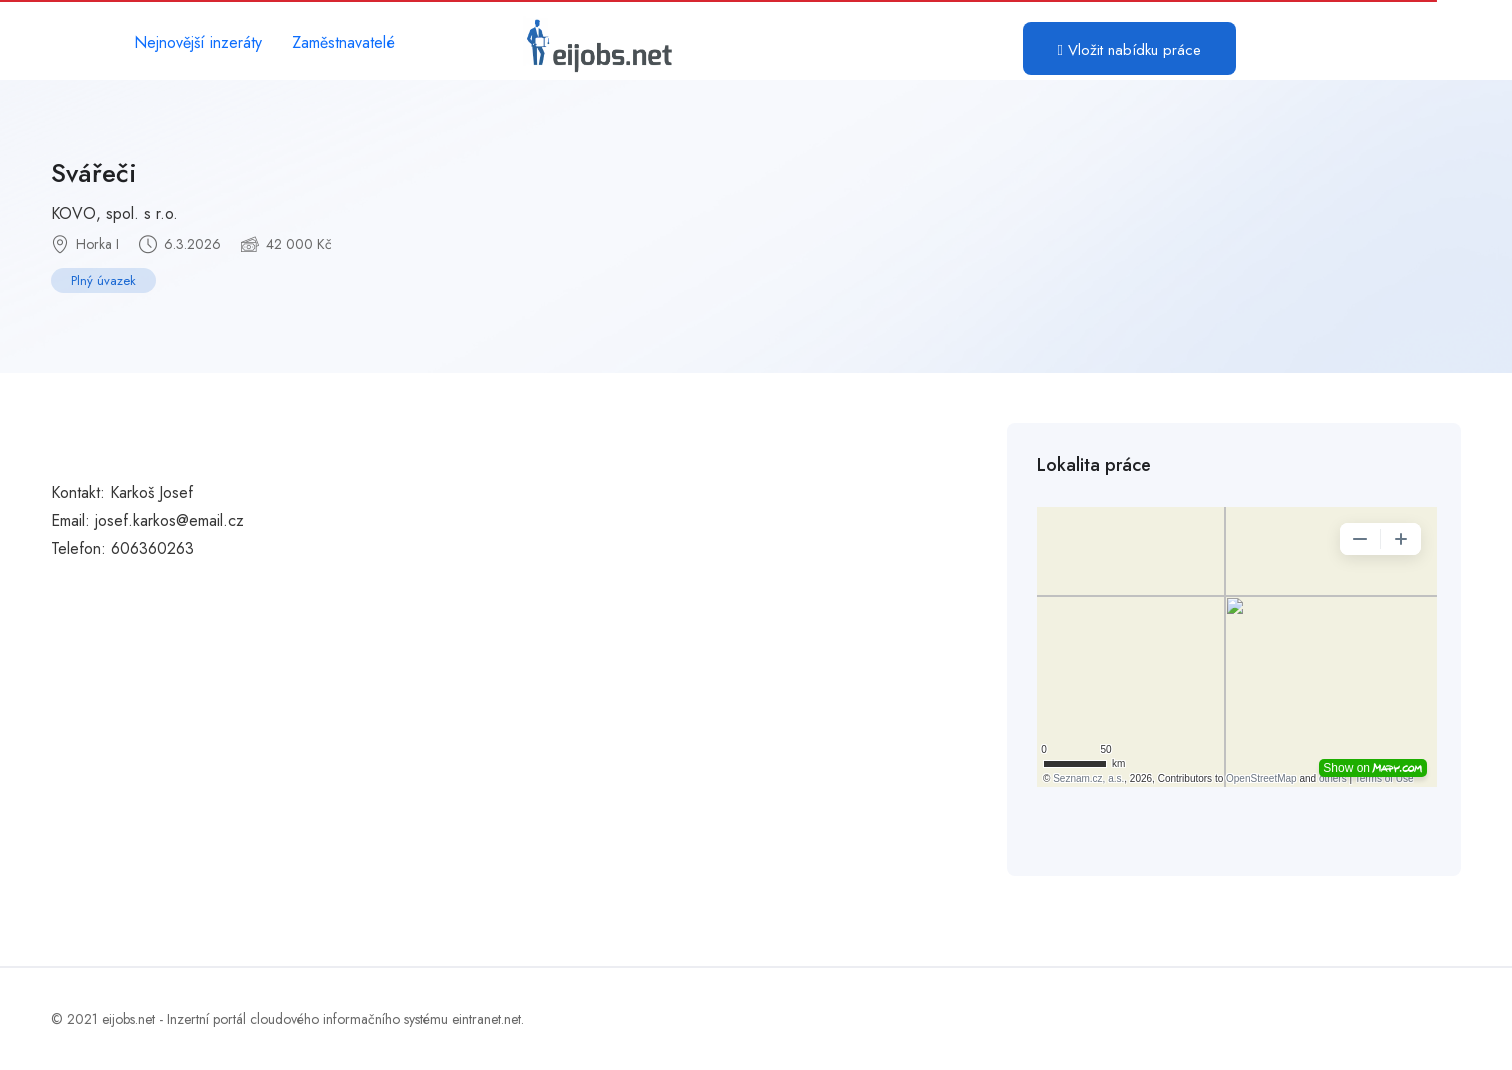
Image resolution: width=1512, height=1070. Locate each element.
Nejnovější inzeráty (198, 42)
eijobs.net (128, 1019)
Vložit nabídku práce (1129, 50)
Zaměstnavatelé (343, 42)
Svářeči (94, 173)
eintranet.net (486, 1019)
